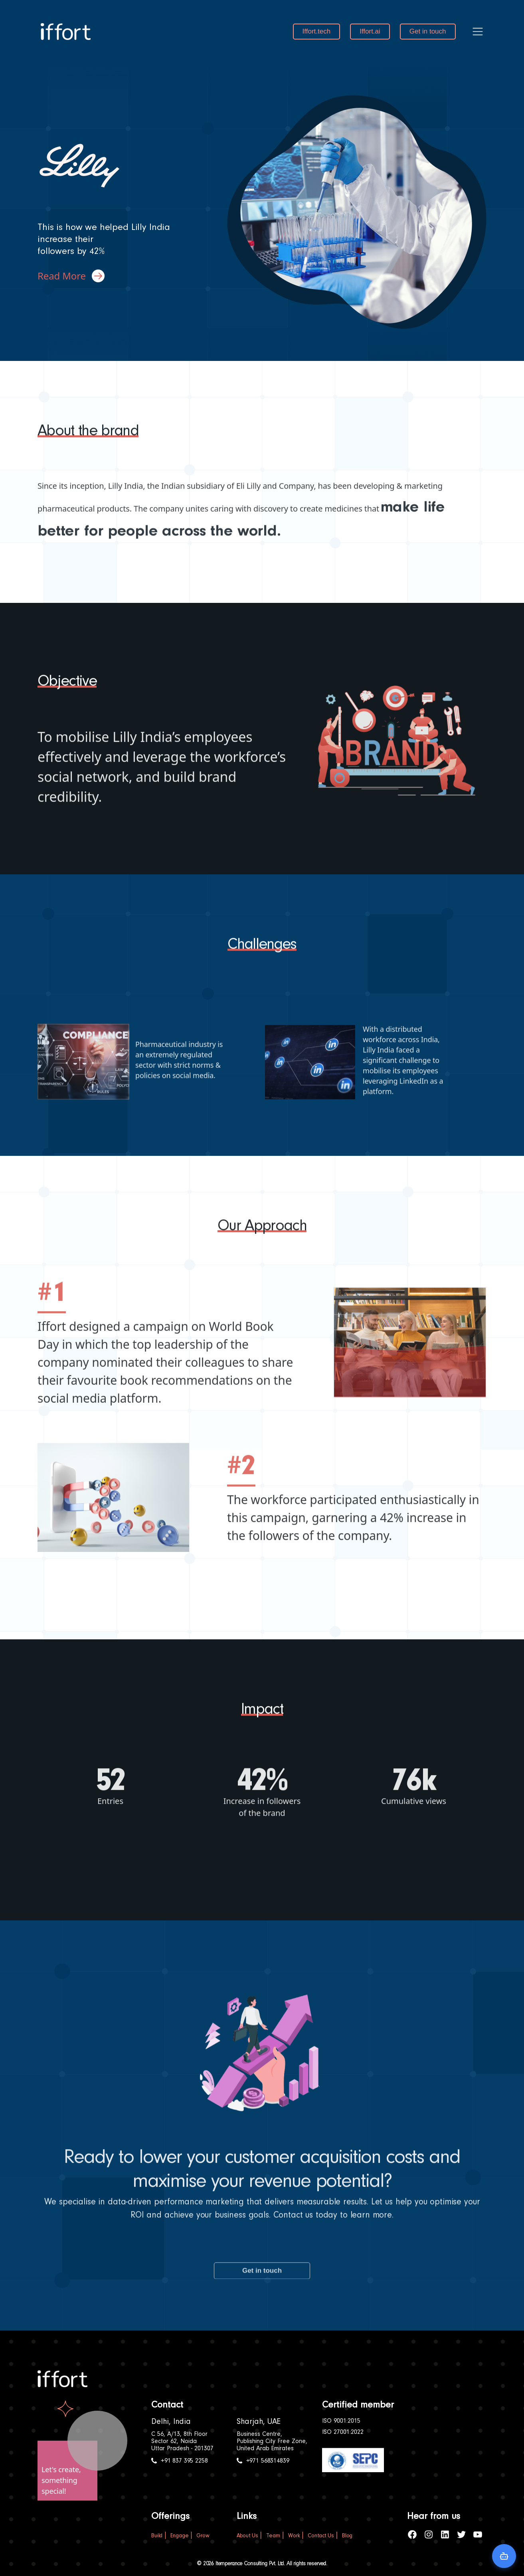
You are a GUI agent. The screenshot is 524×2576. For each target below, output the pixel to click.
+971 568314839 (263, 2461)
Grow (202, 2536)
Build (156, 2536)
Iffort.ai (370, 31)
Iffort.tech (317, 31)
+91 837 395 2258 (179, 2461)
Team (273, 2536)
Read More (71, 275)
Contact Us (321, 2536)
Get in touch (427, 31)
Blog (347, 2536)
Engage (179, 2536)
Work (294, 2536)
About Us (247, 2536)
